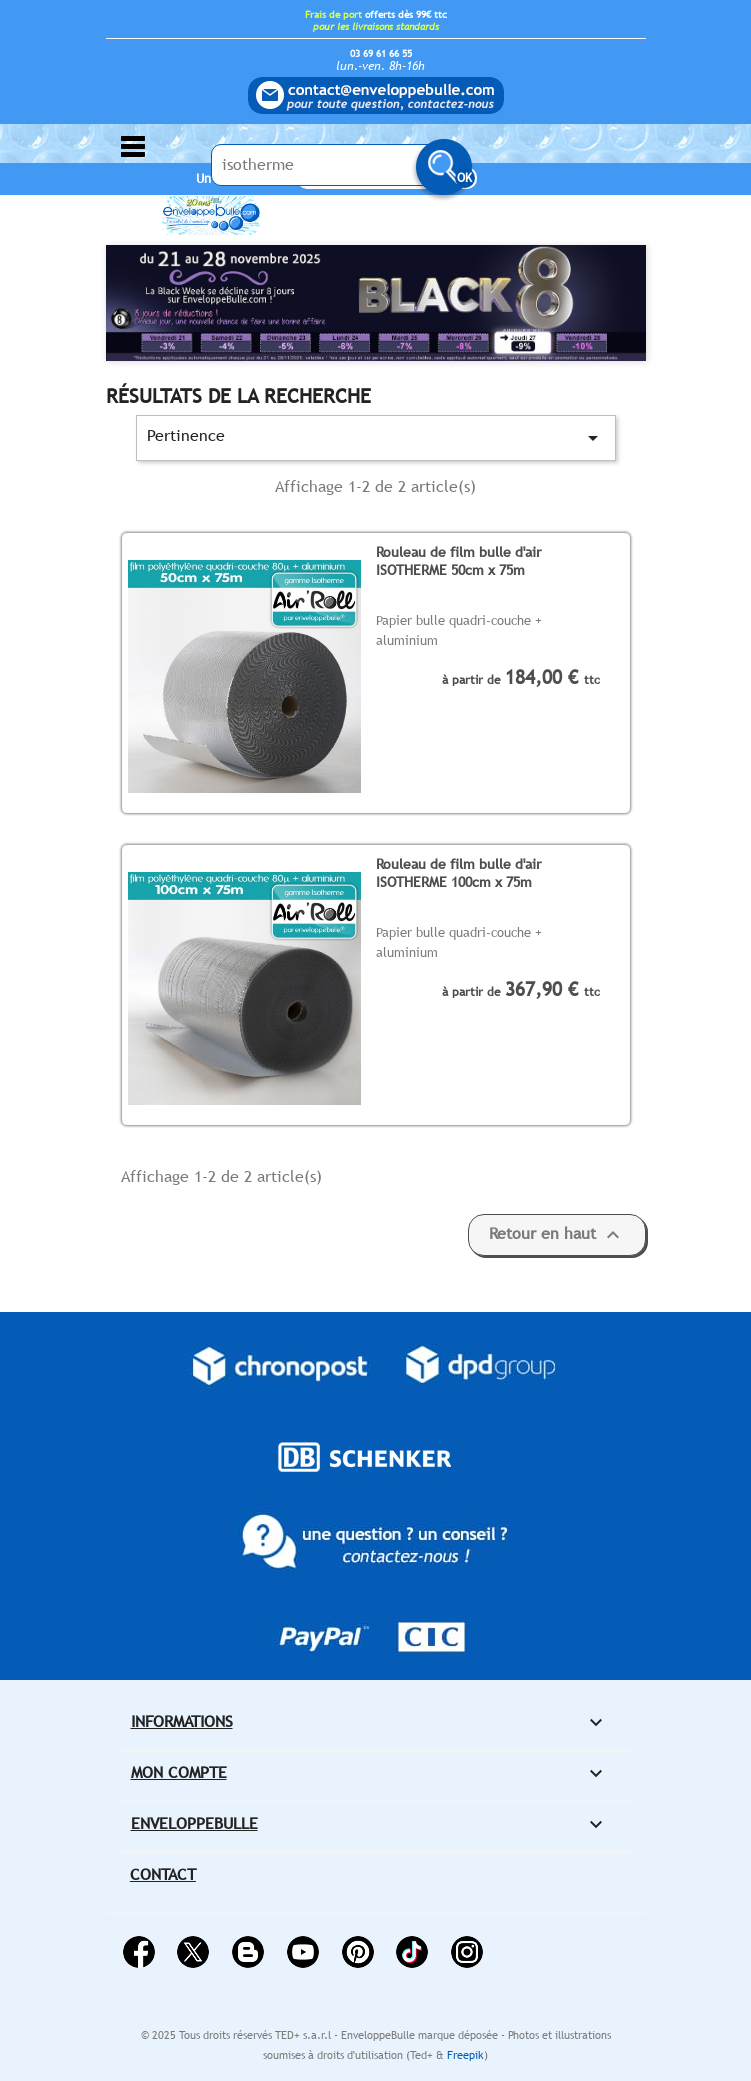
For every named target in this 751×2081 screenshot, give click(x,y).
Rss (248, 1952)
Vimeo (412, 1952)
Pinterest (358, 1952)
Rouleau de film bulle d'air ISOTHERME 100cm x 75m (458, 872)
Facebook (139, 1952)
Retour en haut (557, 1235)
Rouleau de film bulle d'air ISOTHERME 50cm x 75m (458, 560)
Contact (163, 1874)
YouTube (303, 1952)
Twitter (193, 1952)
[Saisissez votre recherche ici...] (336, 165)
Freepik (465, 2055)
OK (464, 178)
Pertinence (376, 438)
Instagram (467, 1952)
